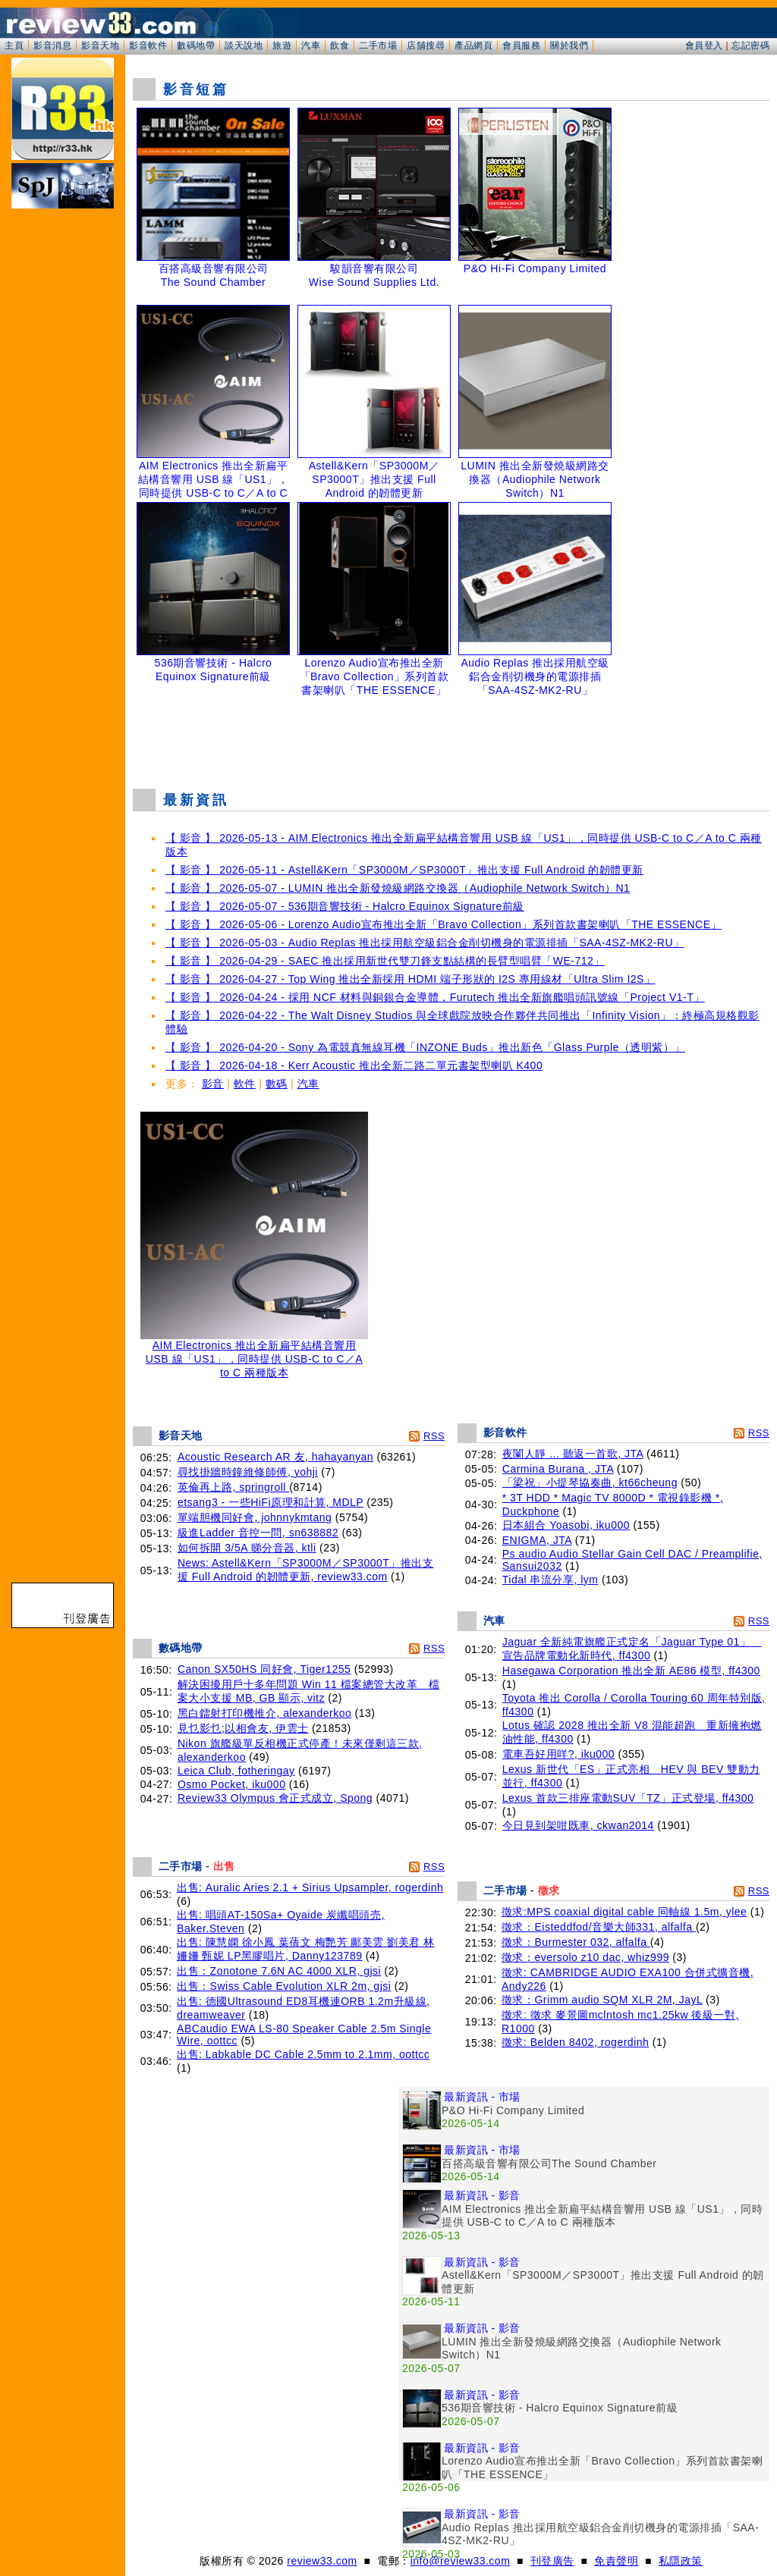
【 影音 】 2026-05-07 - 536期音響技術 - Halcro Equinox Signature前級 (344, 906)
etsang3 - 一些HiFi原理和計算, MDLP (270, 1502)
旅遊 (281, 45)
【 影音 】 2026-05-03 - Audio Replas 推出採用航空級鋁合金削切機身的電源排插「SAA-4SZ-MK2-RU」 (424, 943)
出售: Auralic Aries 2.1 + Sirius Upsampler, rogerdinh (310, 1887)
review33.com (322, 2561)
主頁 (14, 45)
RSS (434, 1436)
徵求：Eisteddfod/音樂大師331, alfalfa (599, 1927)
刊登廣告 (552, 2561)
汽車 (310, 45)
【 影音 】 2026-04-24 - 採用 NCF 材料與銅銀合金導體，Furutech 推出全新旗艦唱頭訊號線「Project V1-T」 (435, 997)
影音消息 (52, 45)
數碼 (277, 1084)
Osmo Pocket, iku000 (232, 1784)
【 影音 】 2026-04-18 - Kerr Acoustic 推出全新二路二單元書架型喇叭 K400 (354, 1065)
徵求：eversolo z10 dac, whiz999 (585, 1957)
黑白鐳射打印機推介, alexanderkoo (264, 1713)
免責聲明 (616, 2561)
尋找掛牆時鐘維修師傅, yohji (248, 1472)
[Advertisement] (451, 738)
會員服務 (521, 45)
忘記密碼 (750, 45)
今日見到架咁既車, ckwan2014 (578, 1825)
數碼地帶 (196, 45)
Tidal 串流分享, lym (550, 1580)
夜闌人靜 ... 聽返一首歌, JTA (572, 1454)
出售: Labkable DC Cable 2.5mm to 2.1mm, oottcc (303, 2054)
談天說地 (244, 45)
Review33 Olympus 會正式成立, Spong (275, 1798)
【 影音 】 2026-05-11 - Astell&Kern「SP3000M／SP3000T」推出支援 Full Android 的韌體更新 (404, 870)
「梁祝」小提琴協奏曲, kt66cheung (590, 1482)
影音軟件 (148, 45)
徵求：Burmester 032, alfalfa (576, 1942)
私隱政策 (681, 2561)
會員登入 (704, 45)
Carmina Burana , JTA (558, 1469)
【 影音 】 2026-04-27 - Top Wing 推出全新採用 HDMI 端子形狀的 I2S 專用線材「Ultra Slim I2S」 (410, 979)
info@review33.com (461, 2561)
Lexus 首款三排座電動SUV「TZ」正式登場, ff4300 (628, 1798)
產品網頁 (473, 45)
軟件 (245, 1084)
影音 (213, 1084)
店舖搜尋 (426, 45)
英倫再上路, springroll (233, 1487)
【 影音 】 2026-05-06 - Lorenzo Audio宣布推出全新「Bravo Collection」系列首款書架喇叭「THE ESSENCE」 (443, 924)
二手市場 (378, 45)
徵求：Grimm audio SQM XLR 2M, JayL (602, 2000)
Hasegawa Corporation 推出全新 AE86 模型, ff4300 (631, 1671)
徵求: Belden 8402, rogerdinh (575, 2042)
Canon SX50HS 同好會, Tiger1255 (264, 1669)
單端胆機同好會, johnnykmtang (255, 1517)
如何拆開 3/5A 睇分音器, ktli (247, 1548)
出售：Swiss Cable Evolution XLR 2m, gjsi (284, 1986)
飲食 (339, 45)
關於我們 (569, 45)
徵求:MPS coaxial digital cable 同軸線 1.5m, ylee (624, 1912)
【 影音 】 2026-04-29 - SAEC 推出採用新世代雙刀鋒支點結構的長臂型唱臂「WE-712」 (385, 961)
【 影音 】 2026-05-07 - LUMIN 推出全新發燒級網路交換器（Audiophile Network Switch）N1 (397, 888)
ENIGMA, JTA (537, 1540)
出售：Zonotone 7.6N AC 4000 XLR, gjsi (279, 1971)
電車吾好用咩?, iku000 (558, 1754)
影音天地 (100, 45)
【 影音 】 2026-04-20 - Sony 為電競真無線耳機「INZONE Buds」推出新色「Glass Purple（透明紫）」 (425, 1047)
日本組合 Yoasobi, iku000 (566, 1525)
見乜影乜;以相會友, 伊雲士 (243, 1728)
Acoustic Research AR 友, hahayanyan (275, 1457)
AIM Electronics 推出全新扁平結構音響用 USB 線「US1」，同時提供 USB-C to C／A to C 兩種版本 (254, 1354)
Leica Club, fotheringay (236, 1771)
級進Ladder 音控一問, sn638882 (258, 1532)
